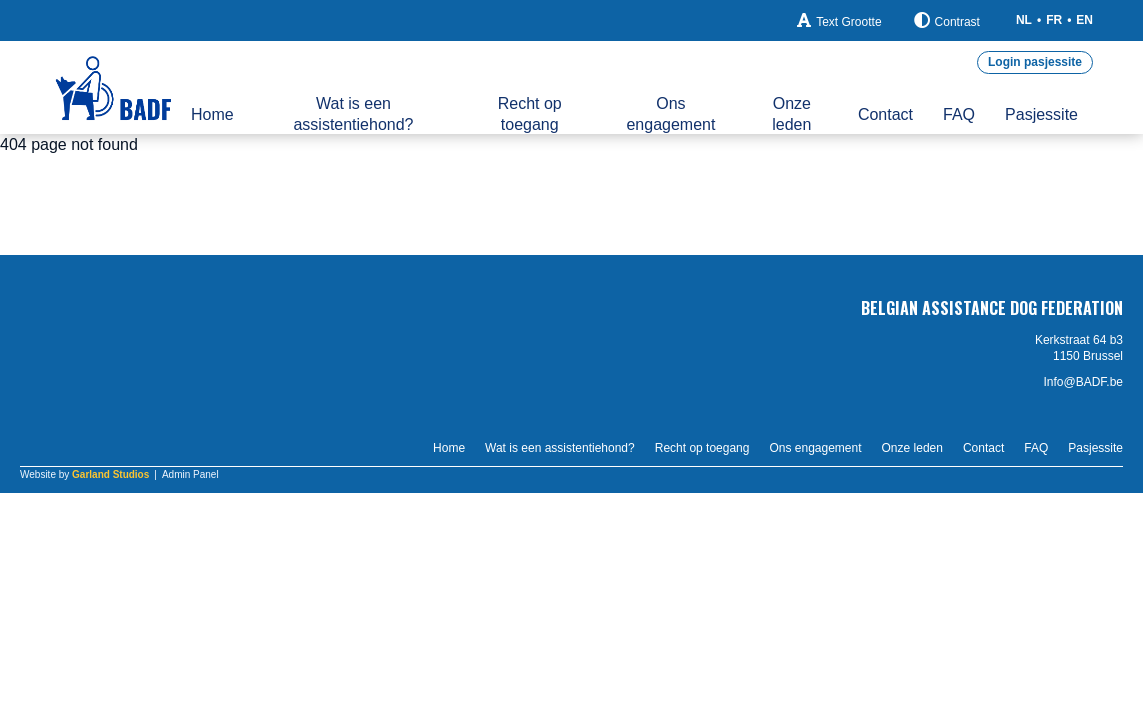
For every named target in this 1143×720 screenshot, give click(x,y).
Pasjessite (1041, 114)
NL (1024, 20)
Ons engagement (670, 114)
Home (212, 114)
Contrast (947, 20)
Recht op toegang (530, 114)
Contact (885, 114)
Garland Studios (110, 474)
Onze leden (791, 114)
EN (1084, 20)
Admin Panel (190, 474)
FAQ (959, 114)
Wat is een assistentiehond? (353, 114)
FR (1054, 20)
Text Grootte (839, 20)
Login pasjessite (1035, 62)
